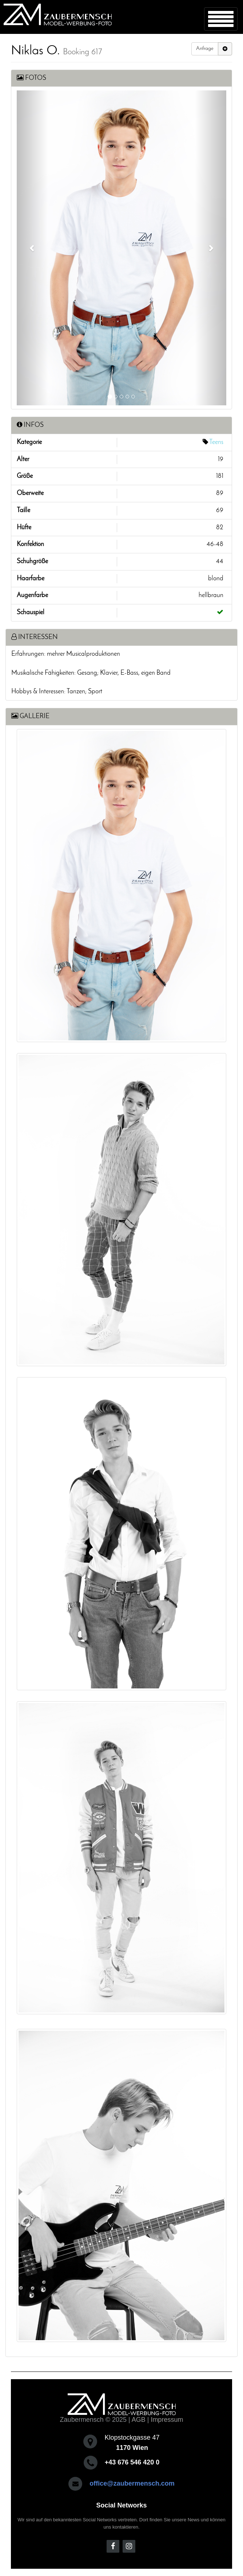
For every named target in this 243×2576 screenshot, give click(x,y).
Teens (216, 442)
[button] (32, 247)
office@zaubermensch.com (132, 2483)
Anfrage (205, 48)
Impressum (167, 2419)
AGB (139, 2419)
